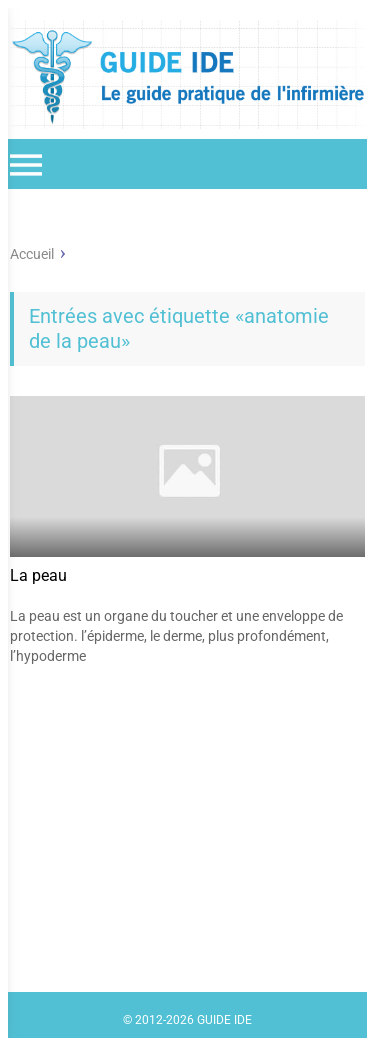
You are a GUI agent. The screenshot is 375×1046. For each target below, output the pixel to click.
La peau (38, 575)
